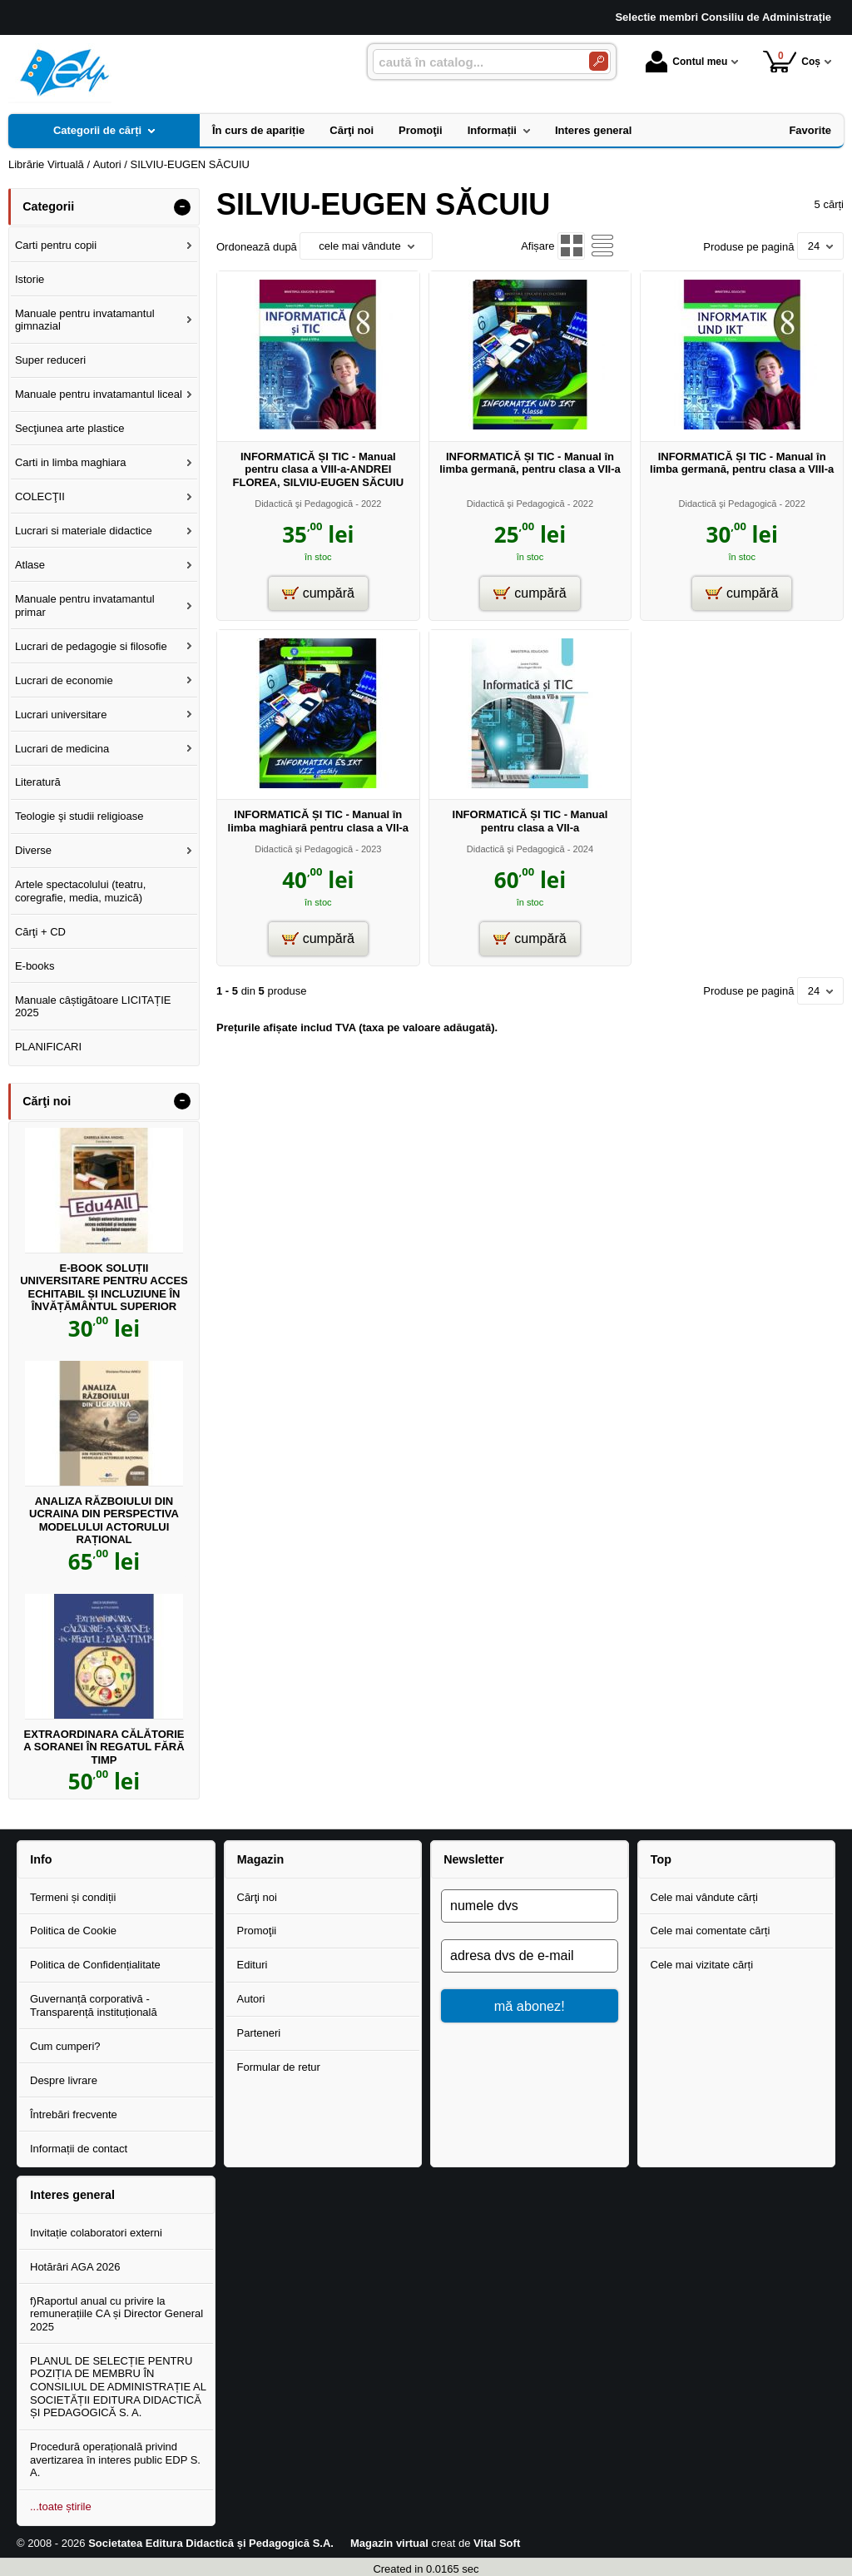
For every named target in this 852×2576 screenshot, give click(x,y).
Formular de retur (278, 2067)
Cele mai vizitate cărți (702, 1964)
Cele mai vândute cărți (704, 1897)
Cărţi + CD (40, 932)
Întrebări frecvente (73, 2114)
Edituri (252, 1964)
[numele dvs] (529, 1906)
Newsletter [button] (473, 1859)
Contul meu (686, 61)
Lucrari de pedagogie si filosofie (91, 646)
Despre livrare (63, 2080)
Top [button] (661, 1859)
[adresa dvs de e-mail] (529, 1956)
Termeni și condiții (73, 1897)
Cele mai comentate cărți (710, 1930)
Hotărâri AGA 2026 (75, 2267)
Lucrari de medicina (62, 748)
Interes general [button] (72, 2194)
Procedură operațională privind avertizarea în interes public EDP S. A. (115, 2459)
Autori (251, 1999)
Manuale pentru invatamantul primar (85, 605)
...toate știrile (61, 2506)
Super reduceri (50, 360)
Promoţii (257, 1930)
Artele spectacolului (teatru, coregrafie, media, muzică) (80, 891)
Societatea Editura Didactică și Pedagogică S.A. (211, 2543)
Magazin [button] (260, 1859)
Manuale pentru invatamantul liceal (98, 394)
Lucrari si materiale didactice (83, 530)
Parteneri (259, 2033)
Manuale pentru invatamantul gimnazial (85, 320)
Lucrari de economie (64, 680)
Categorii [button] (48, 206)
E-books (35, 966)
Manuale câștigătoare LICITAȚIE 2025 (93, 1007)
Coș (791, 61)
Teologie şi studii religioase (79, 816)
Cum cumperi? (65, 2046)
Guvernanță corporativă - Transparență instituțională (93, 2005)
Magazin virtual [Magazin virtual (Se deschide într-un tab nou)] (389, 2543)
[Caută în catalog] (598, 61)
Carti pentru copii (56, 245)
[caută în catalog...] (474, 62)
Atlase (30, 564)
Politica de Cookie (73, 1930)
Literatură (38, 782)
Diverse (33, 850)
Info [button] (41, 1859)
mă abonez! (529, 2005)
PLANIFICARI (48, 1046)
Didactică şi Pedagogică (304, 504)
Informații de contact (78, 2148)
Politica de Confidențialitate (95, 1964)
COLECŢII (40, 496)
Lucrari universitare (61, 714)
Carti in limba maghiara (70, 462)
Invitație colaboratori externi (96, 2232)
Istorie (29, 279)
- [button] (182, 207)
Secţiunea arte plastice (70, 428)
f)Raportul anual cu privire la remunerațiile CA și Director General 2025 (116, 2314)
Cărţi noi (257, 1897)
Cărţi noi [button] (46, 1101)
